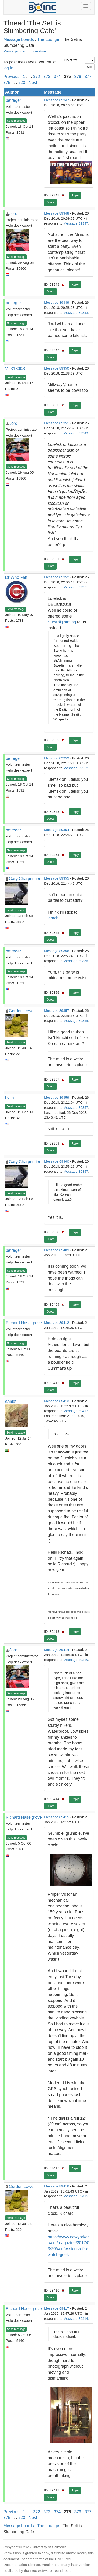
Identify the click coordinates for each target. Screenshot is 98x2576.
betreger (13, 100)
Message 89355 (56, 878)
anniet (10, 1401)
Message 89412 (56, 1322)
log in (8, 68)
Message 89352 (56, 577)
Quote (50, 202)
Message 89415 (56, 1817)
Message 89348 (56, 213)
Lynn (9, 1097)
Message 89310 (75, 1660)
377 (88, 76)
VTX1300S (15, 368)
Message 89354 (56, 830)
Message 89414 (56, 1650)
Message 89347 (56, 100)
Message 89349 (56, 302)
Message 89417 (56, 2308)
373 (46, 76)
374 (57, 76)
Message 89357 (56, 1010)
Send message (16, 120)
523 (21, 82)
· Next (31, 82)
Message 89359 (56, 1097)
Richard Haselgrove (24, 1323)
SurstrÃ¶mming (62, 622)
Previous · (13, 76)
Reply (75, 195)
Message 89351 (56, 423)
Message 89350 (56, 368)
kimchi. (54, 918)
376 (77, 76)
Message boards (18, 39)
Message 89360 (56, 1161)
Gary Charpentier (24, 878)
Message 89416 (56, 2186)
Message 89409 (56, 1250)
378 (6, 82)
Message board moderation (24, 51)
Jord (13, 213)
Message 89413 (56, 1401)
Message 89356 (56, 951)
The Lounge (48, 39)
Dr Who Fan (16, 577)
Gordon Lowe (21, 1011)
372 (36, 76)
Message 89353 (56, 758)
